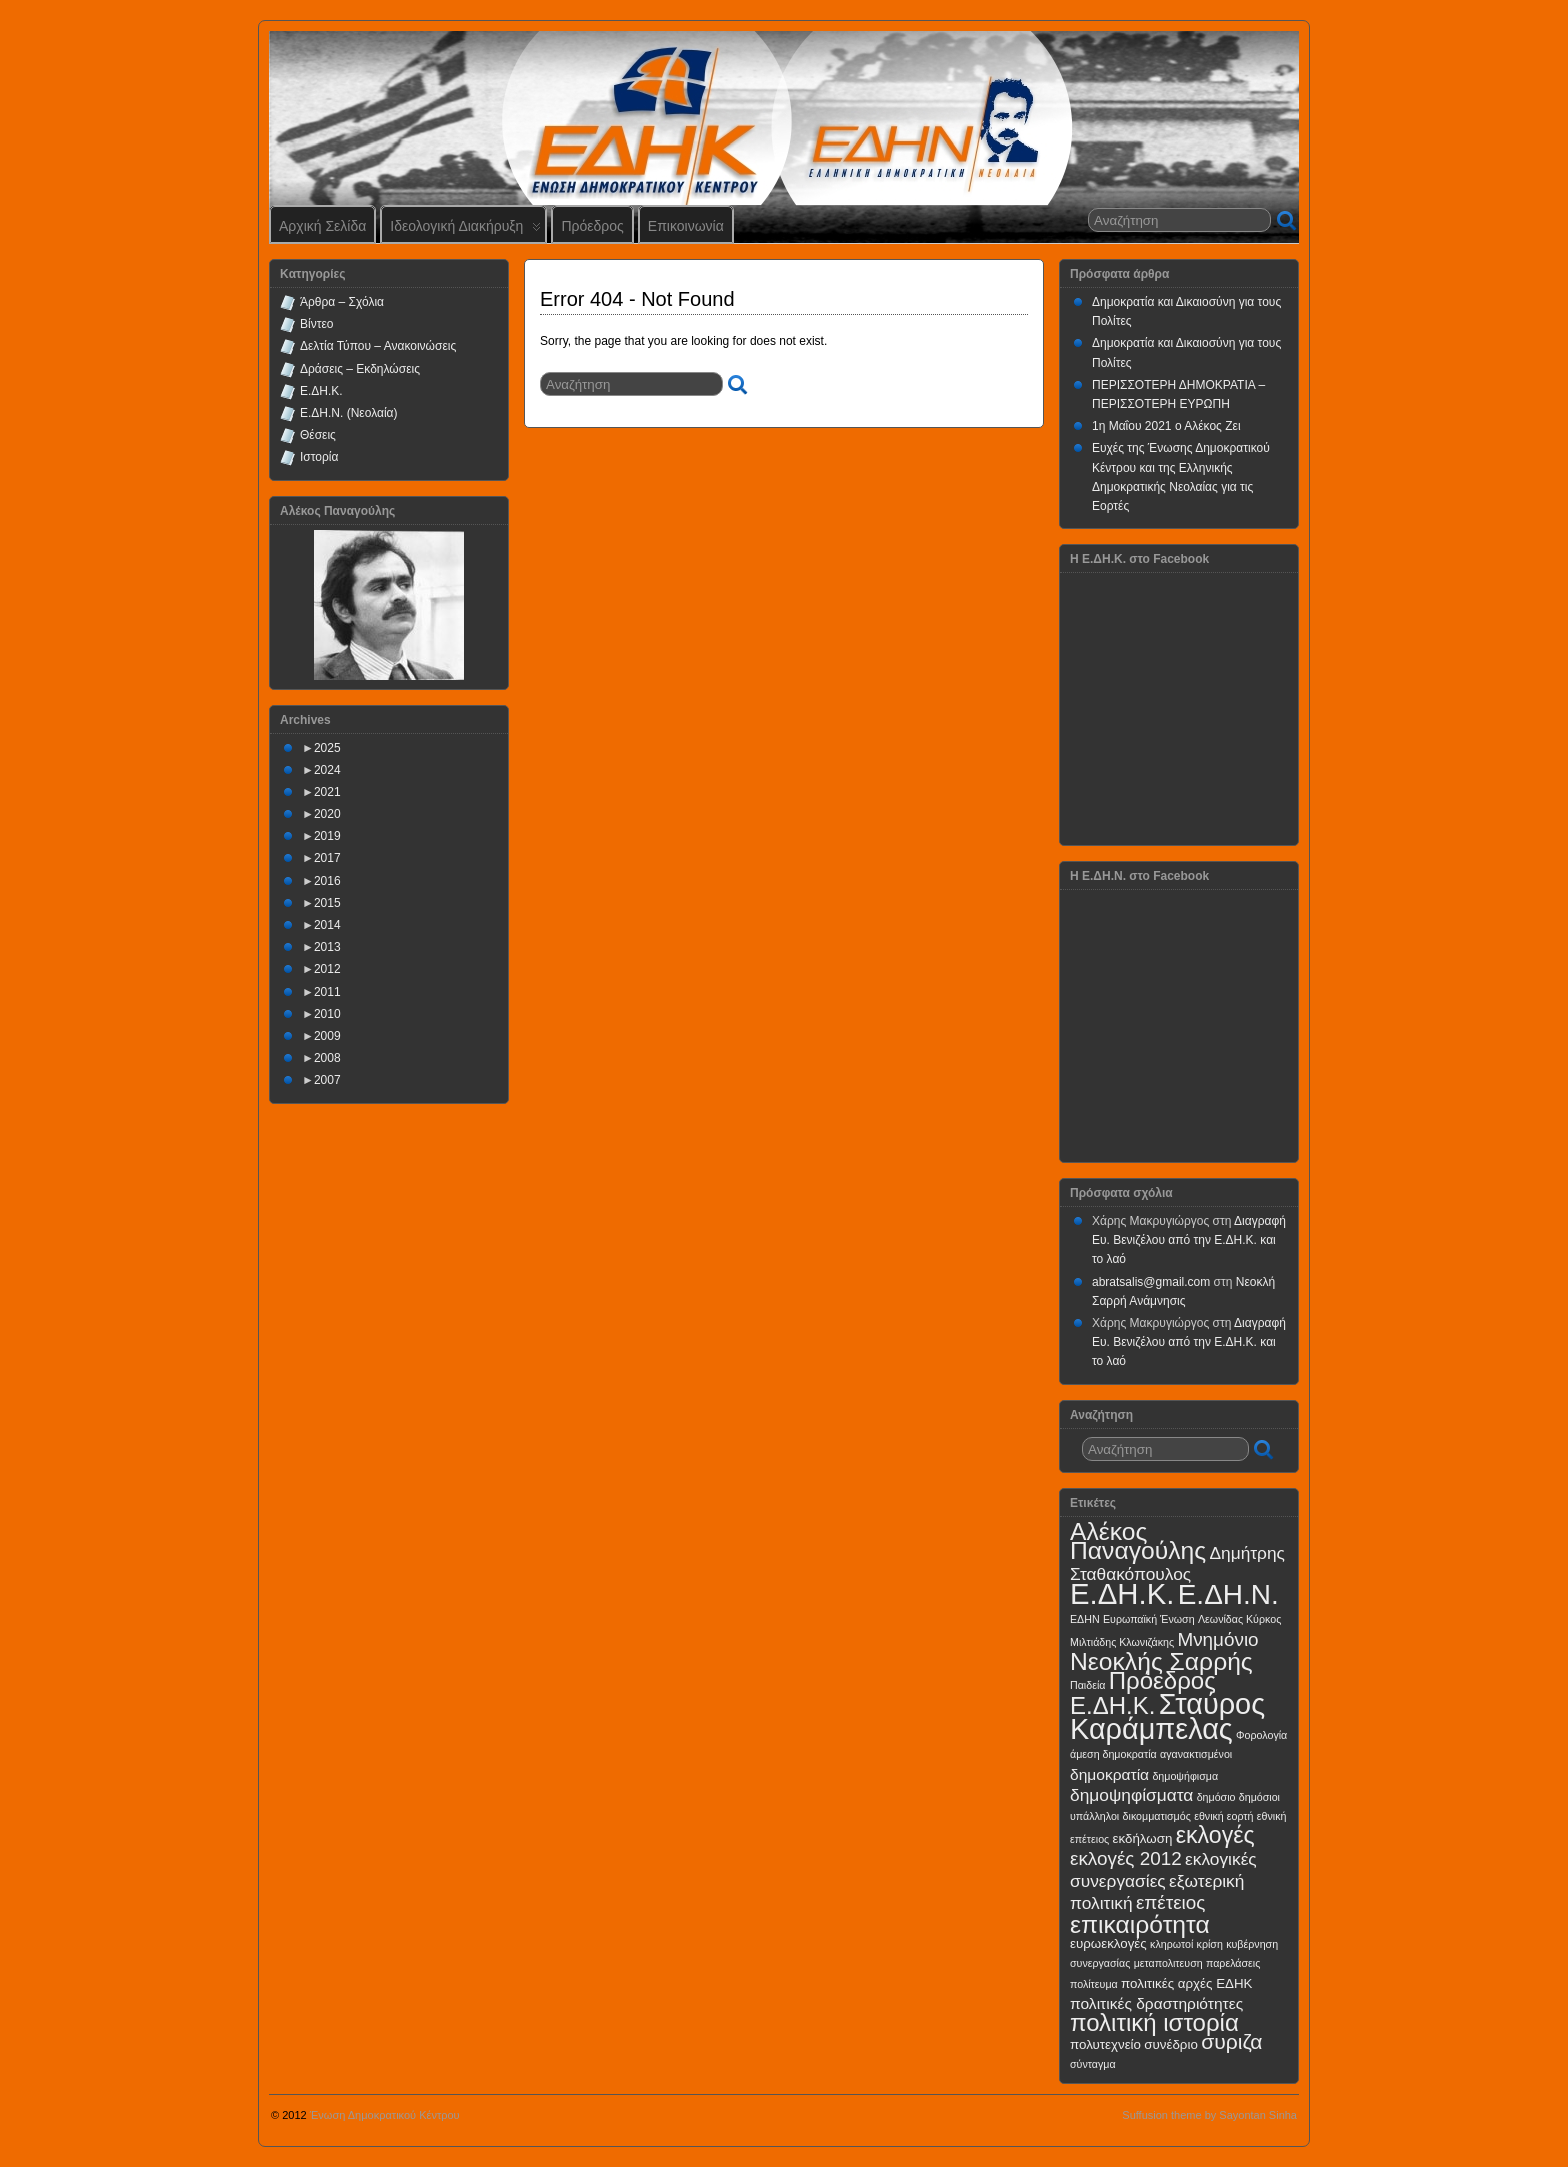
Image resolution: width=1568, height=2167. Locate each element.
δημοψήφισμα (1185, 1776)
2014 (327, 925)
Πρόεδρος (592, 226)
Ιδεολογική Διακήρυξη (465, 230)
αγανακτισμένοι (1196, 1754)
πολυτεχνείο (1105, 2044)
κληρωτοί (1171, 1944)
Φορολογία (1261, 1735)
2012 (327, 969)
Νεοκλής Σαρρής (1161, 1661)
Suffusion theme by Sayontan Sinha (1209, 2115)
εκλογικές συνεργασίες (1163, 1869)
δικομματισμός (1157, 1816)
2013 (327, 947)
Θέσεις (318, 435)
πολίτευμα (1094, 1984)
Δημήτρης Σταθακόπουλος (1177, 1563)
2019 (327, 836)
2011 (327, 992)
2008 (327, 1058)
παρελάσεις (1233, 1963)
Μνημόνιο (1217, 1639)
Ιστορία (319, 457)
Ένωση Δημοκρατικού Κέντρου (385, 2115)
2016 (327, 881)
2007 (327, 1080)
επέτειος (1171, 1902)
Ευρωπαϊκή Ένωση (1149, 1619)
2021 (327, 792)
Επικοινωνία (686, 226)
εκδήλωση (1143, 1838)
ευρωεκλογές (1108, 1943)
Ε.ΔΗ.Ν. (1228, 1594)
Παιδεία (1087, 1685)
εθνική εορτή (1223, 1816)
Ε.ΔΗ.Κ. (321, 391)
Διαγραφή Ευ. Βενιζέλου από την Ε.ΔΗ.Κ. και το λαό (1189, 1240)
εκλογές (1215, 1835)
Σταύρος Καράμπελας (1167, 1716)
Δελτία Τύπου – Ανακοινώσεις (378, 346)
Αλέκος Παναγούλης (1138, 1541)
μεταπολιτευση (1168, 1963)
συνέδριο (1171, 2044)
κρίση (1210, 1944)
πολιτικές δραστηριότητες (1156, 2003)
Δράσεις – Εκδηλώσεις (360, 369)
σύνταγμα (1093, 2064)
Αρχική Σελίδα (322, 226)
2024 (327, 770)
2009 (327, 1036)
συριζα (1231, 2041)
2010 (327, 1014)
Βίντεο (316, 324)
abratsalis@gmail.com (1151, 1282)
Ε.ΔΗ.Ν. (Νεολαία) (349, 413)
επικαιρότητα (1140, 1924)
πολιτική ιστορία (1154, 2022)
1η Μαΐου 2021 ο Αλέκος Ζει (1166, 426)
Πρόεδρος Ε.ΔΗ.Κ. (1143, 1693)
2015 (327, 903)
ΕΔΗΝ (1085, 1619)
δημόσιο (1216, 1797)
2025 (327, 748)
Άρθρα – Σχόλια (342, 302)
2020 (327, 814)
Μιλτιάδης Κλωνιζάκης (1122, 1642)
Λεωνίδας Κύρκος (1239, 1619)
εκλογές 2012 (1126, 1858)
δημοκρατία (1109, 1774)
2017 (327, 858)
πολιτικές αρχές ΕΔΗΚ (1186, 1983)
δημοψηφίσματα (1131, 1795)
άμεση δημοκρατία (1113, 1754)
